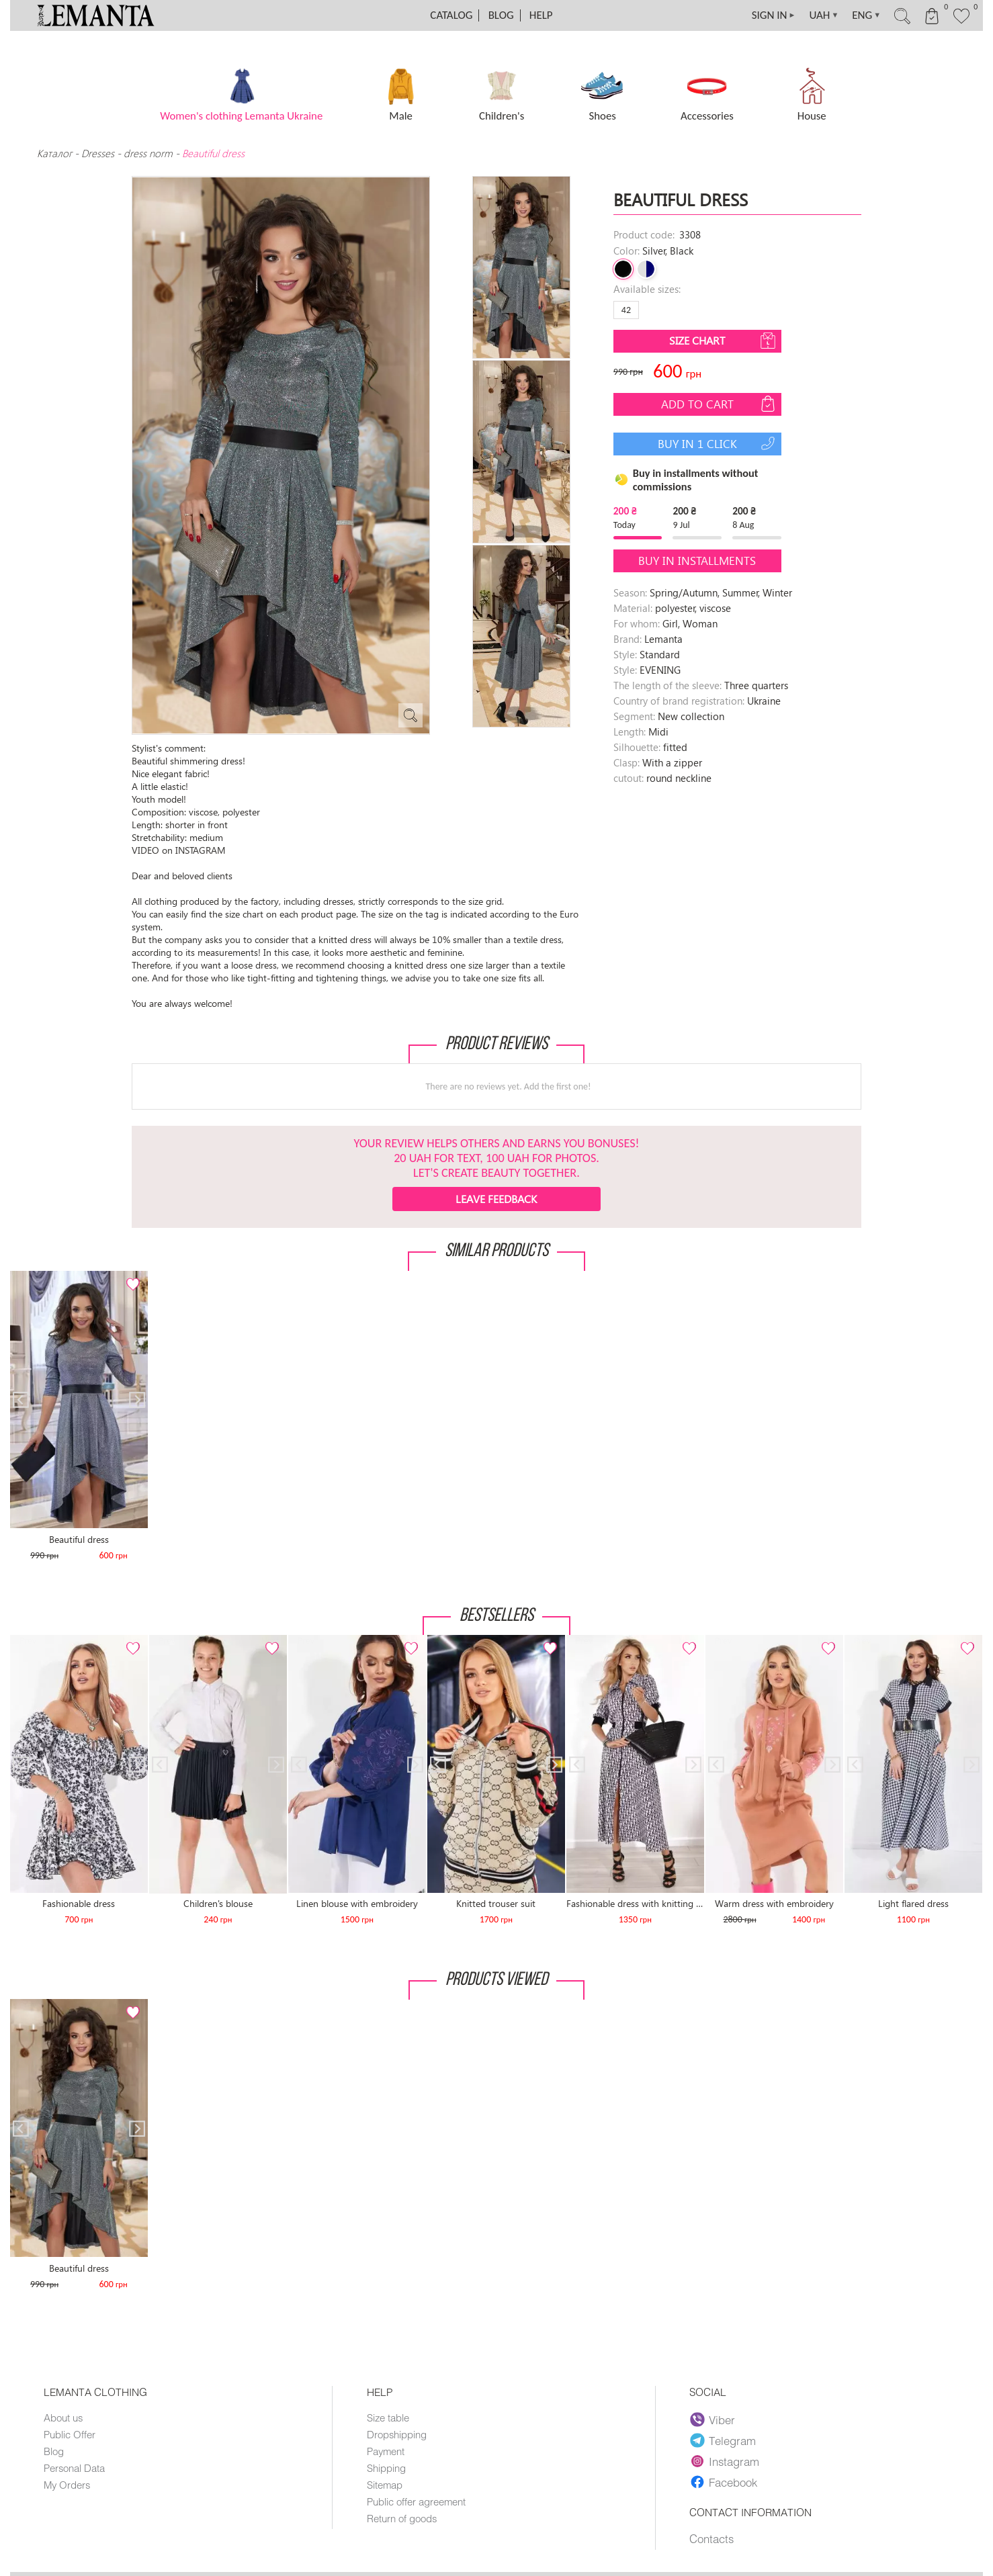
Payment (385, 2451)
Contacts (711, 2538)
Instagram (725, 2461)
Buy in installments (697, 560)
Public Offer (69, 2434)
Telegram (724, 2440)
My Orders (67, 2485)
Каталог (56, 153)
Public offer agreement (416, 2501)
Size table (388, 2417)
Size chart (723, 340)
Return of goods (402, 2518)
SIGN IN (774, 15)
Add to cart (719, 404)
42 (626, 310)
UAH (823, 15)
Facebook (724, 2482)
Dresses (97, 153)
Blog (501, 15)
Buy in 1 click (718, 443)
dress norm (148, 153)
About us (63, 2417)
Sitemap (384, 2485)
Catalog (451, 15)
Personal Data (74, 2468)
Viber (713, 2419)
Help (541, 15)
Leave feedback (496, 1199)
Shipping (386, 2468)
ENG (866, 15)
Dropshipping (397, 2434)
